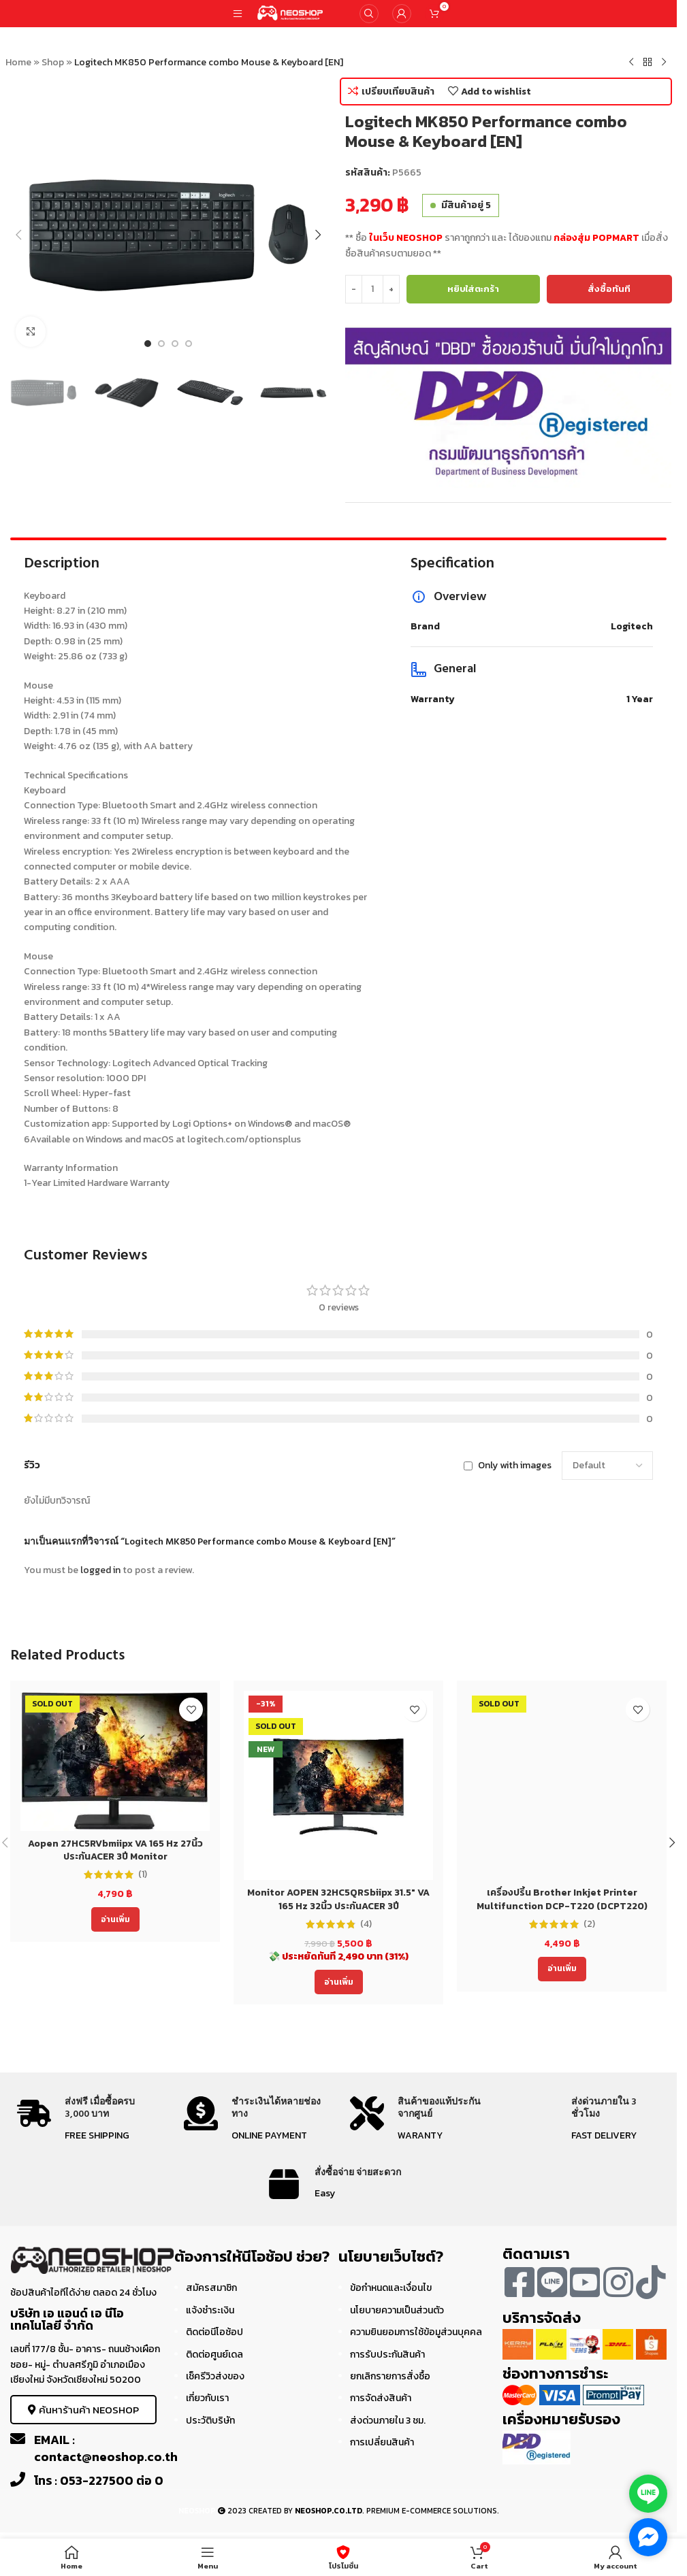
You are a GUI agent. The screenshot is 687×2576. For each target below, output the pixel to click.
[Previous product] (631, 62)
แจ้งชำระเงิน (210, 2310)
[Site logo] (290, 12)
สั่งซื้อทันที (609, 288)
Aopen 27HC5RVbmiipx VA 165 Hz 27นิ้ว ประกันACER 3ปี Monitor (115, 1850)
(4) (366, 1924)
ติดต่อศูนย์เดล (214, 2354)
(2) (589, 1924)
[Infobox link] (88, 2119)
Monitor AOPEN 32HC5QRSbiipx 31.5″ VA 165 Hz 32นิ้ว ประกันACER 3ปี (338, 1899)
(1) (142, 1874)
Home (18, 62)
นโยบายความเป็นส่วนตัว (397, 2310)
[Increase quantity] (391, 289)
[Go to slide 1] (147, 343)
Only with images (515, 1465)
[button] (19, 234)
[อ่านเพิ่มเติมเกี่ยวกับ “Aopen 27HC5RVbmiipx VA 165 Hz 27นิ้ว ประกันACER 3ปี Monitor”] (115, 1919)
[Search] (369, 13)
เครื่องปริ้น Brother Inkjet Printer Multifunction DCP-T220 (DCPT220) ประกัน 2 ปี (562, 1905)
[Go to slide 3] (175, 343)
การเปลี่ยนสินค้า (382, 2442)
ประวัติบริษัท (210, 2420)
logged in (100, 1570)
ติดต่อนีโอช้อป (214, 2332)
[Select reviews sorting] (607, 1465)
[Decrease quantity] (353, 289)
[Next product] (664, 62)
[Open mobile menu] (237, 13)
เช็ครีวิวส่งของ (215, 2376)
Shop (53, 62)
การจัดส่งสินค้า (380, 2398)
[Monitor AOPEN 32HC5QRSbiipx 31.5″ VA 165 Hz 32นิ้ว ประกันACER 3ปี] (338, 1785)
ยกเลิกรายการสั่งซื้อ (390, 2376)
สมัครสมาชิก (211, 2288)
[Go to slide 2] (161, 343)
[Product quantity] (372, 289)
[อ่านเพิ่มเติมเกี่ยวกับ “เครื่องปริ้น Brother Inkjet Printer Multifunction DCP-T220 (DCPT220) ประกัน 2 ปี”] (562, 1969)
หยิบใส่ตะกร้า (473, 288)
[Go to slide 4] (188, 343)
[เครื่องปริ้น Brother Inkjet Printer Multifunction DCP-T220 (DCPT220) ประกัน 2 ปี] (561, 1785)
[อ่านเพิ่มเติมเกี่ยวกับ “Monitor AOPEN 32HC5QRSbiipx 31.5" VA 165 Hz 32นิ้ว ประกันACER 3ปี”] (339, 1982)
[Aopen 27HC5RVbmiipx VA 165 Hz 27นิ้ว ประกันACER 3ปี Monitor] (115, 1760)
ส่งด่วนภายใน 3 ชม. (388, 2420)
